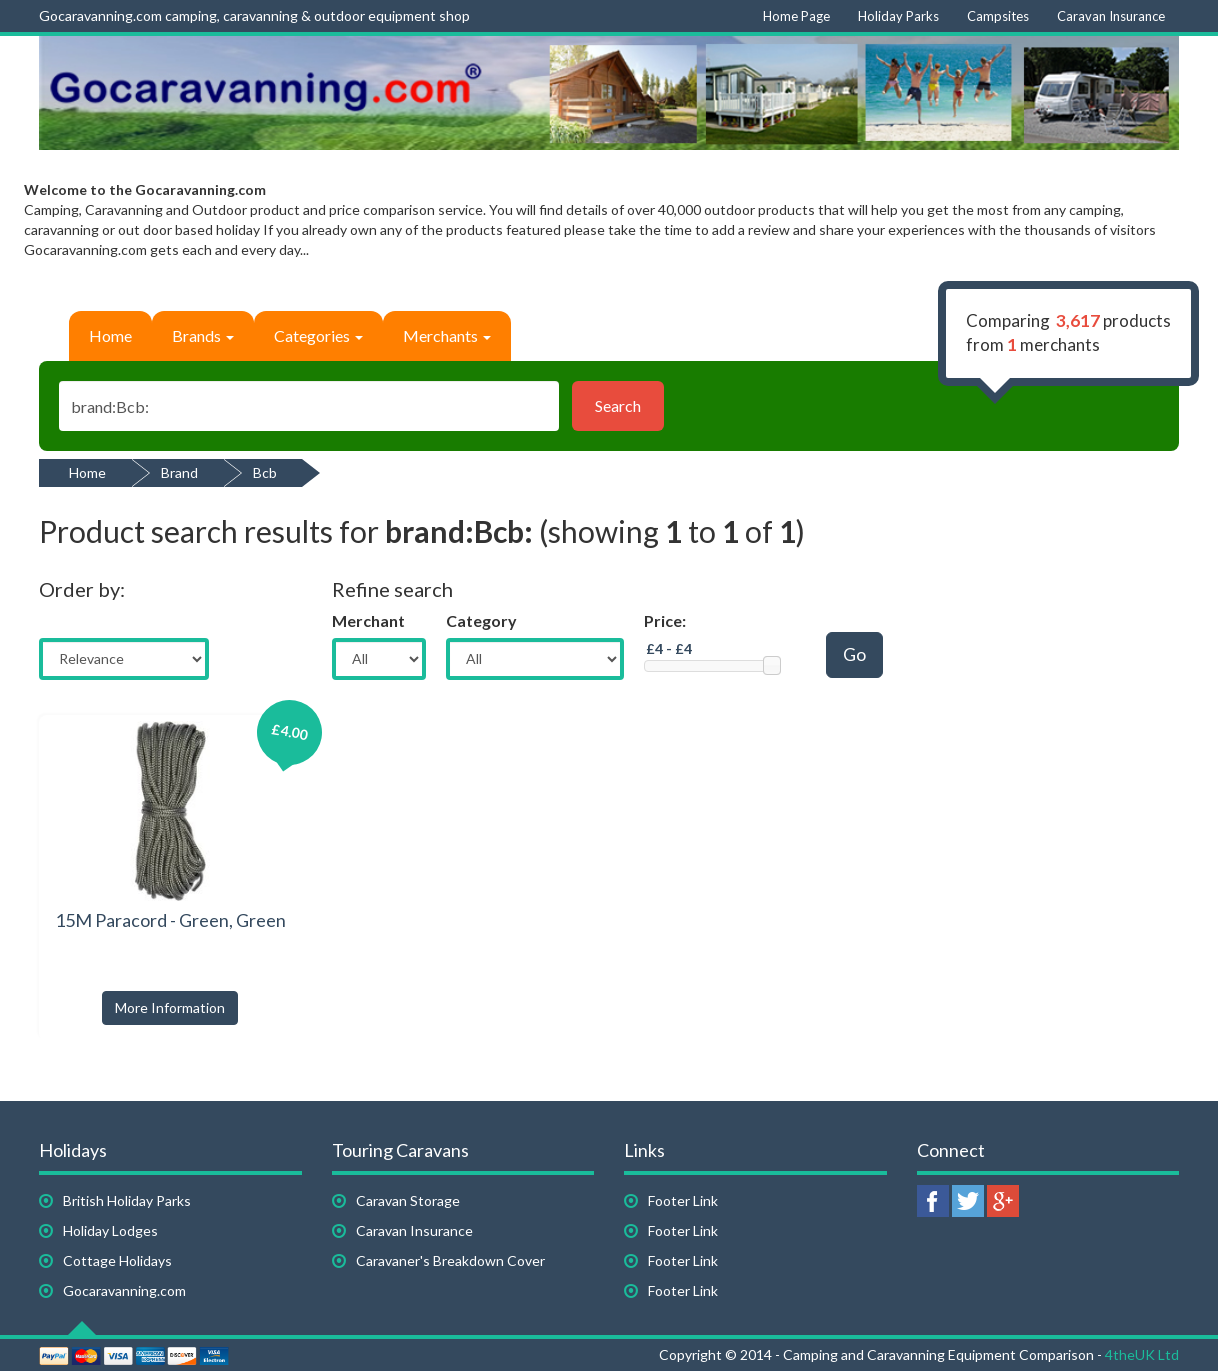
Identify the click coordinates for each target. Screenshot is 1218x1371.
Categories (318, 335)
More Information (170, 1007)
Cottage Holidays (117, 1260)
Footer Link (683, 1200)
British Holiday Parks (127, 1200)
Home (110, 335)
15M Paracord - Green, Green (170, 920)
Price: (665, 620)
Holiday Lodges (110, 1230)
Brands (203, 335)
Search (618, 405)
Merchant (368, 620)
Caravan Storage (408, 1200)
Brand (179, 472)
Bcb (265, 472)
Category (481, 620)
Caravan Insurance (414, 1230)
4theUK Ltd (1142, 1354)
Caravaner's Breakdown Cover (450, 1260)
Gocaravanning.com (124, 1290)
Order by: (82, 589)
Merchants (447, 335)
